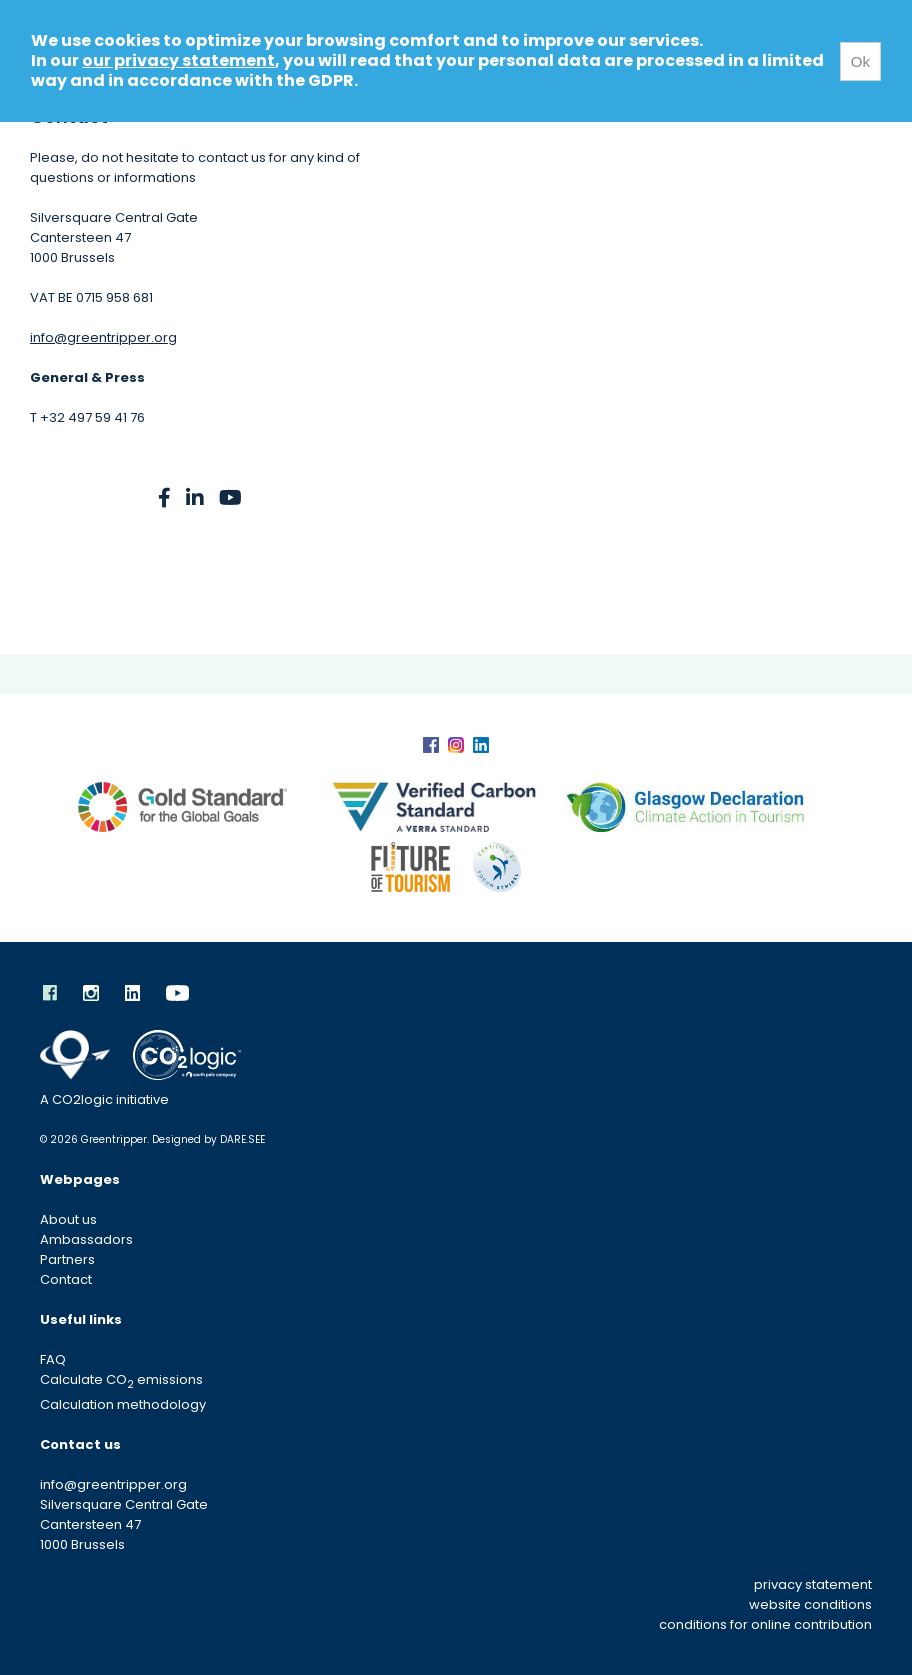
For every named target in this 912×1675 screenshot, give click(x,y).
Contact (66, 1279)
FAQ (53, 1359)
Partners (67, 1259)
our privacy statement (178, 60)
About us (68, 1219)
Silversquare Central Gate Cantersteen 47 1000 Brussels (124, 1524)
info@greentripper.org (103, 337)
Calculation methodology (123, 1404)
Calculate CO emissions (121, 1379)
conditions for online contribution (765, 1624)
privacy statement (813, 1584)
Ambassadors (86, 1239)
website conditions (810, 1604)
